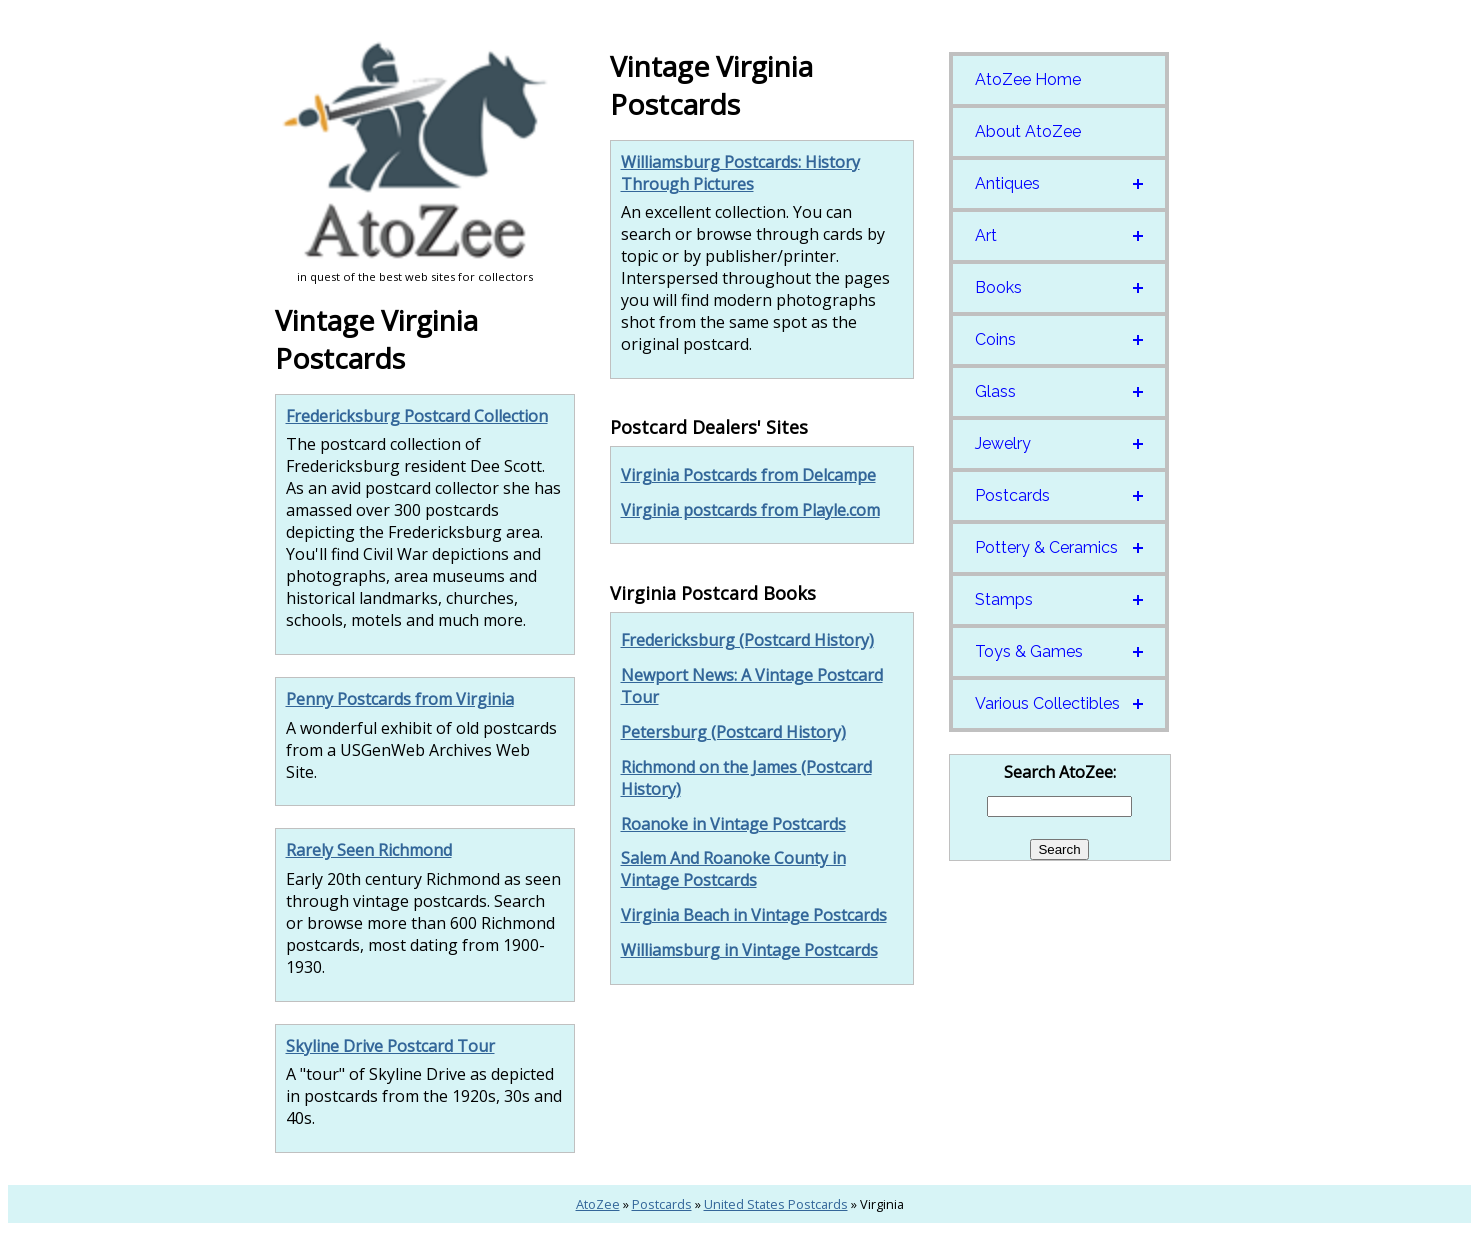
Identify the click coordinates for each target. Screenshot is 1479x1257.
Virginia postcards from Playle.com (750, 510)
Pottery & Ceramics (1046, 547)
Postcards (1012, 495)
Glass (995, 391)
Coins (995, 339)
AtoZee (598, 1204)
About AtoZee (1028, 131)
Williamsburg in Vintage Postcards (749, 950)
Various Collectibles (1047, 703)
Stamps (1004, 599)
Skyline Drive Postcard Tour (390, 1046)
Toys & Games (1029, 651)
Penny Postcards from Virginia (400, 699)
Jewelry (1003, 443)
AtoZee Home (1028, 79)
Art (986, 235)
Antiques (1007, 183)
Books (998, 287)
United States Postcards (776, 1204)
